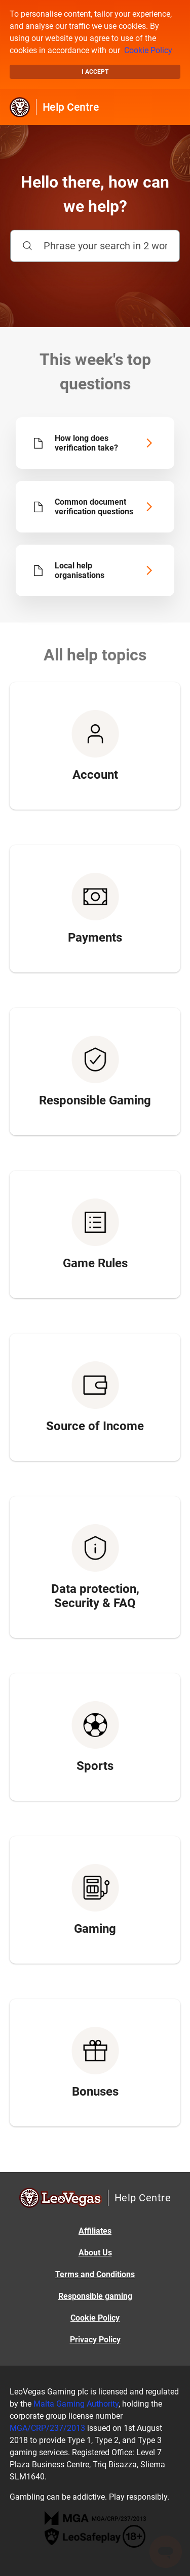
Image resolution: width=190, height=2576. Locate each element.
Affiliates (95, 2231)
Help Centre (71, 107)
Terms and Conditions (95, 2274)
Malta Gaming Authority (76, 2404)
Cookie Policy (148, 50)
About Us (95, 2252)
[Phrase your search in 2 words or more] (95, 246)
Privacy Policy (95, 2339)
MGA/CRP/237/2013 (47, 2428)
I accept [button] (95, 71)
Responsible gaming (95, 2296)
